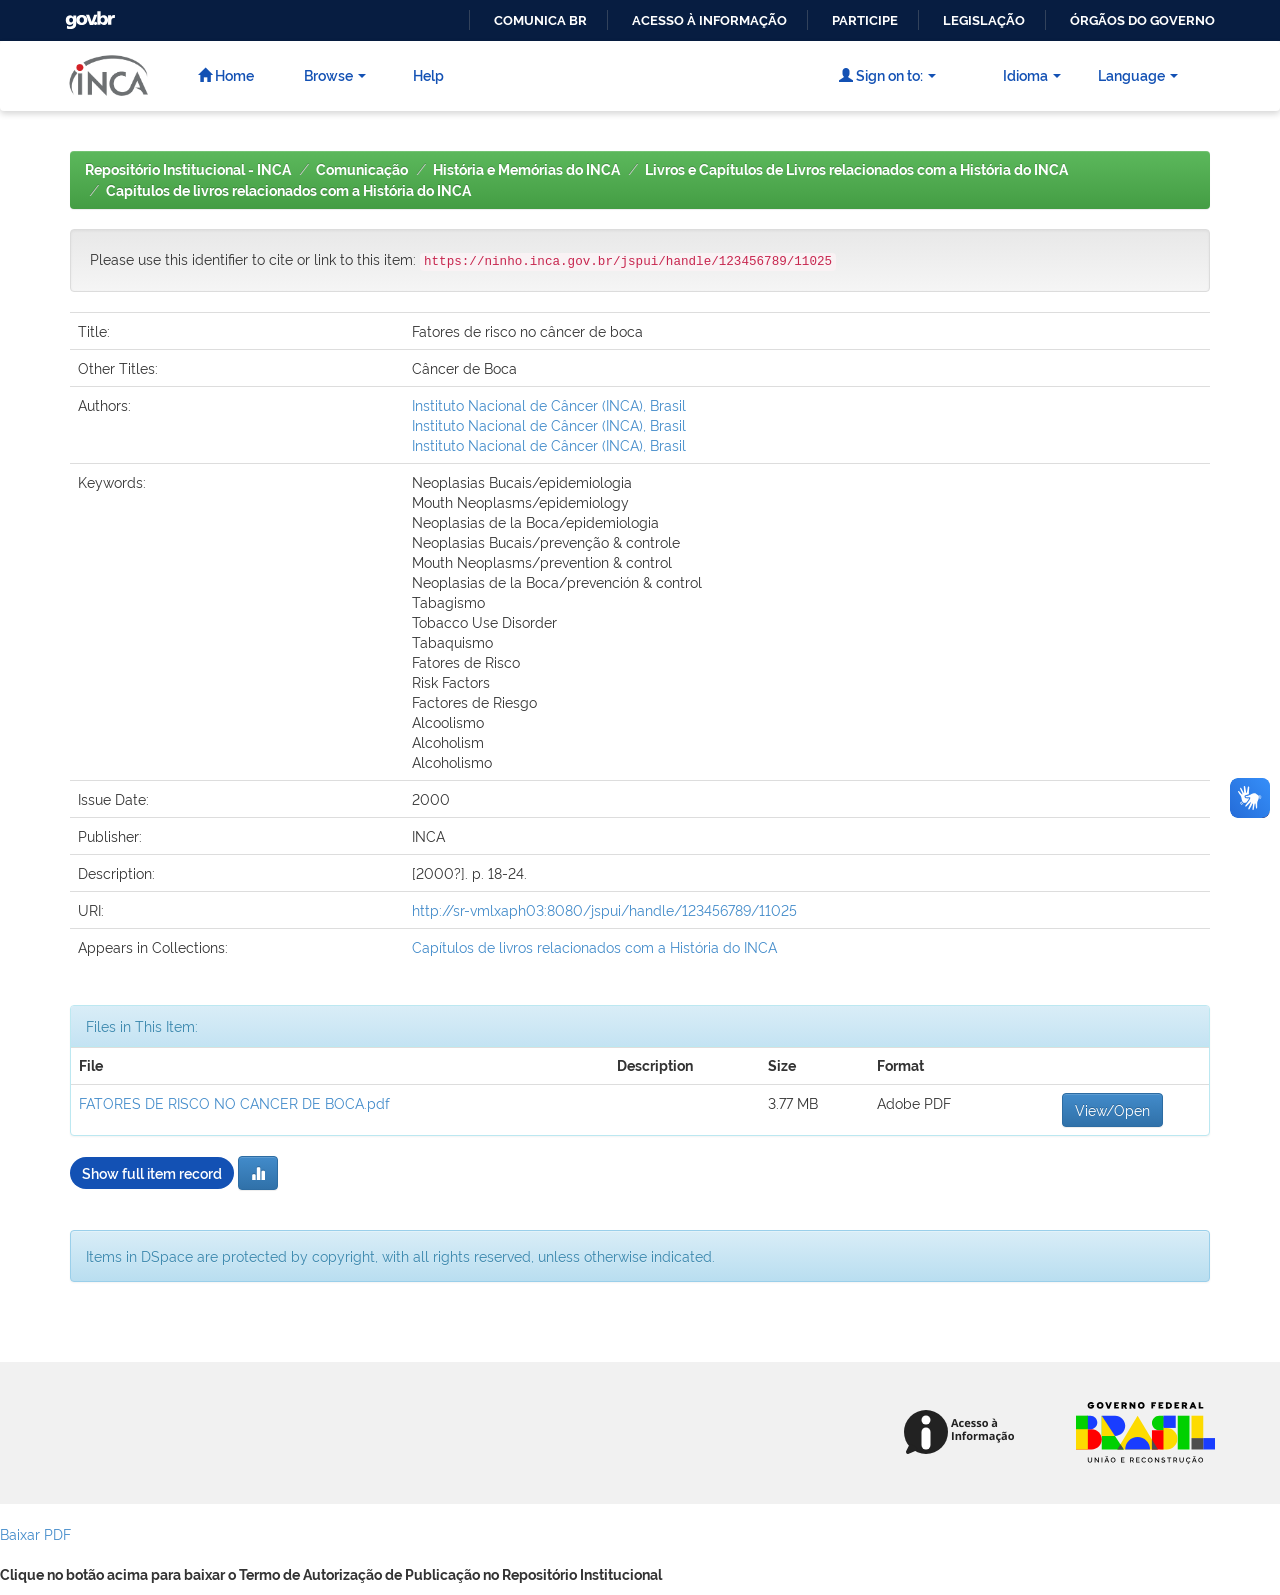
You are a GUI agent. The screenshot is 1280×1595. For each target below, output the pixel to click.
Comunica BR (540, 20)
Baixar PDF (35, 1533)
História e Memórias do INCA (526, 170)
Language (1138, 74)
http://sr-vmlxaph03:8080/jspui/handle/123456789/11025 (604, 909)
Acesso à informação (709, 20)
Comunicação (362, 170)
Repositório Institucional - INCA (188, 170)
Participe (865, 20)
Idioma (1032, 74)
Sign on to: (887, 74)
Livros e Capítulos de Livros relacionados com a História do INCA (856, 170)
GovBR (88, 14)
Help (428, 74)
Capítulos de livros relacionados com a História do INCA (288, 191)
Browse (335, 74)
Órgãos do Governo (1142, 20)
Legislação (984, 20)
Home (226, 74)
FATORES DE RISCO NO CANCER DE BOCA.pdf (234, 1102)
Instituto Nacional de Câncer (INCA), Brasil (549, 404)
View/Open (1112, 1109)
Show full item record (152, 1172)
